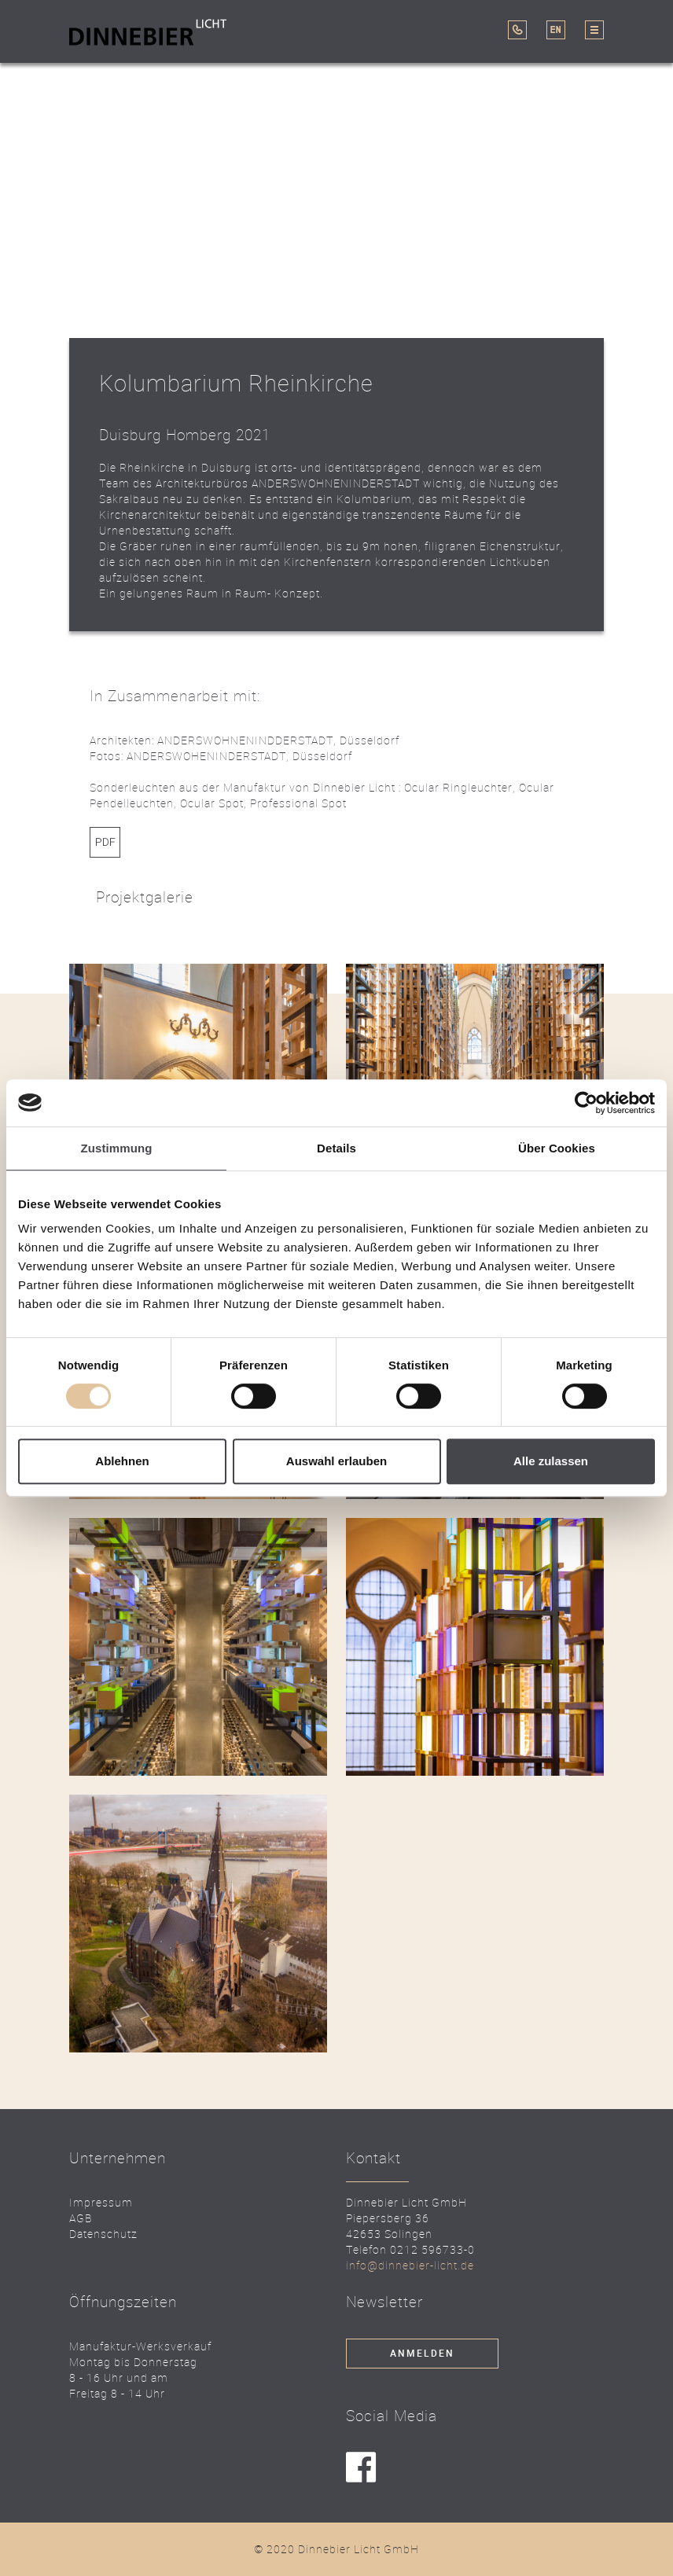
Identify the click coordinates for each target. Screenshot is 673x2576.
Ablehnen (122, 1461)
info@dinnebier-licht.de (410, 2265)
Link (105, 842)
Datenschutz (103, 2233)
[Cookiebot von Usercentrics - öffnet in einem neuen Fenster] (586, 1103)
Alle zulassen (550, 1461)
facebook (361, 2468)
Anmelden (422, 2353)
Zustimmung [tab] (117, 1148)
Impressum (101, 2202)
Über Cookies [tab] (556, 1148)
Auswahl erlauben (336, 1461)
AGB (80, 2217)
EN (555, 29)
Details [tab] (336, 1148)
